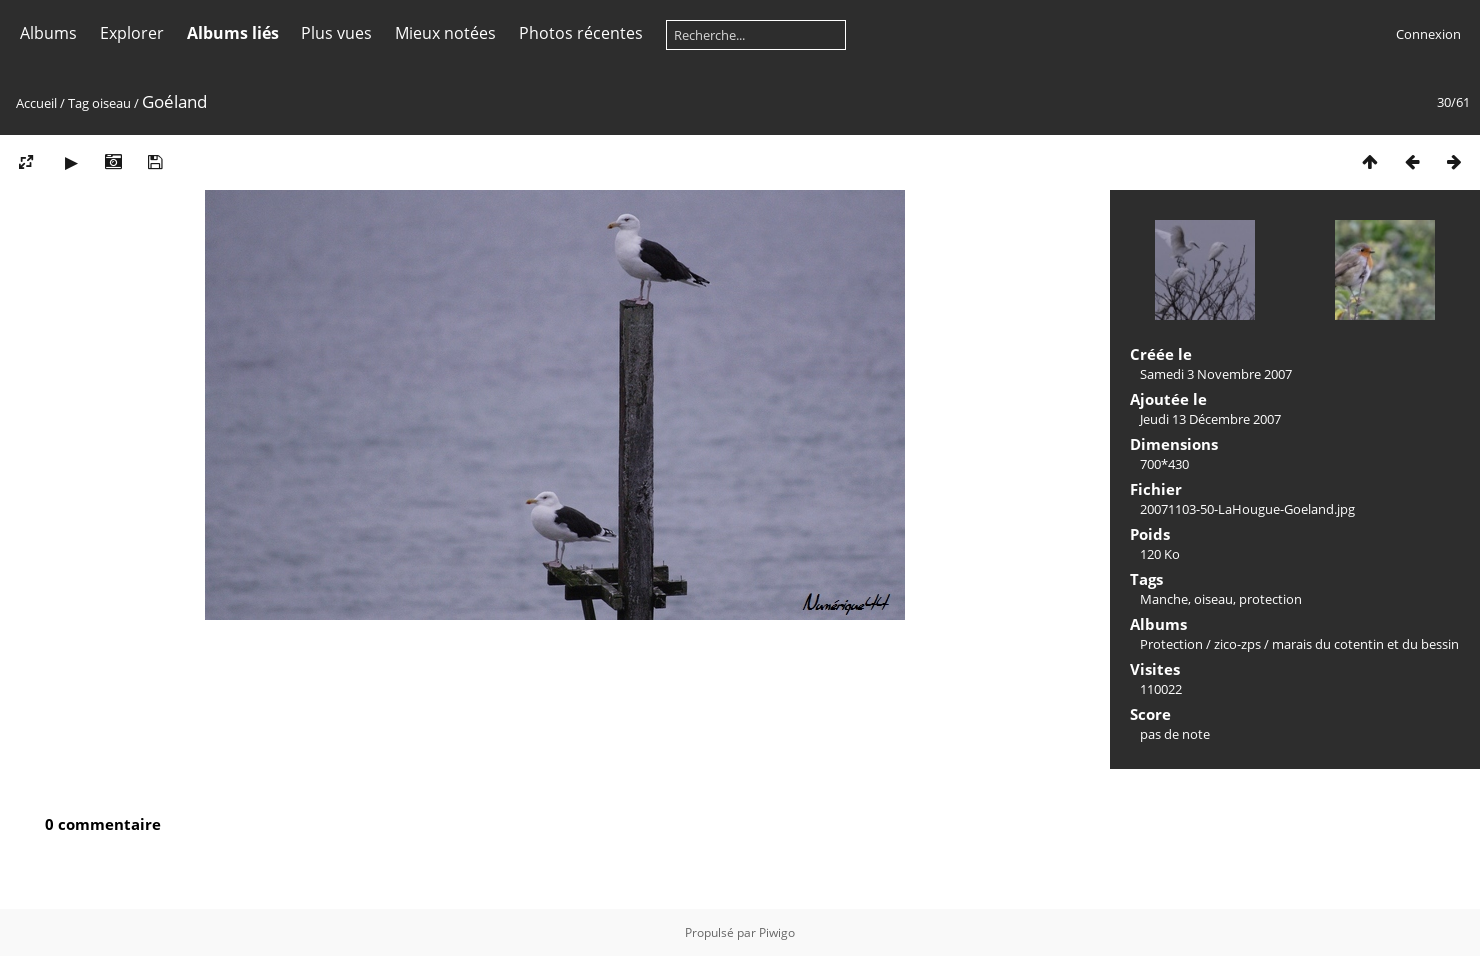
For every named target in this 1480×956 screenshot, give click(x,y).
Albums (48, 33)
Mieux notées (445, 33)
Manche (1164, 599)
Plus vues (336, 33)
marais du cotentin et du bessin (1365, 644)
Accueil (36, 103)
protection (1270, 599)
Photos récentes (581, 33)
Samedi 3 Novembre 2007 (1216, 374)
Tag (78, 103)
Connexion (1428, 34)
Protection (1171, 644)
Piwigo (777, 932)
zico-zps (1237, 644)
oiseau (111, 103)
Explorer (132, 33)
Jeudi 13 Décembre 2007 (1210, 419)
